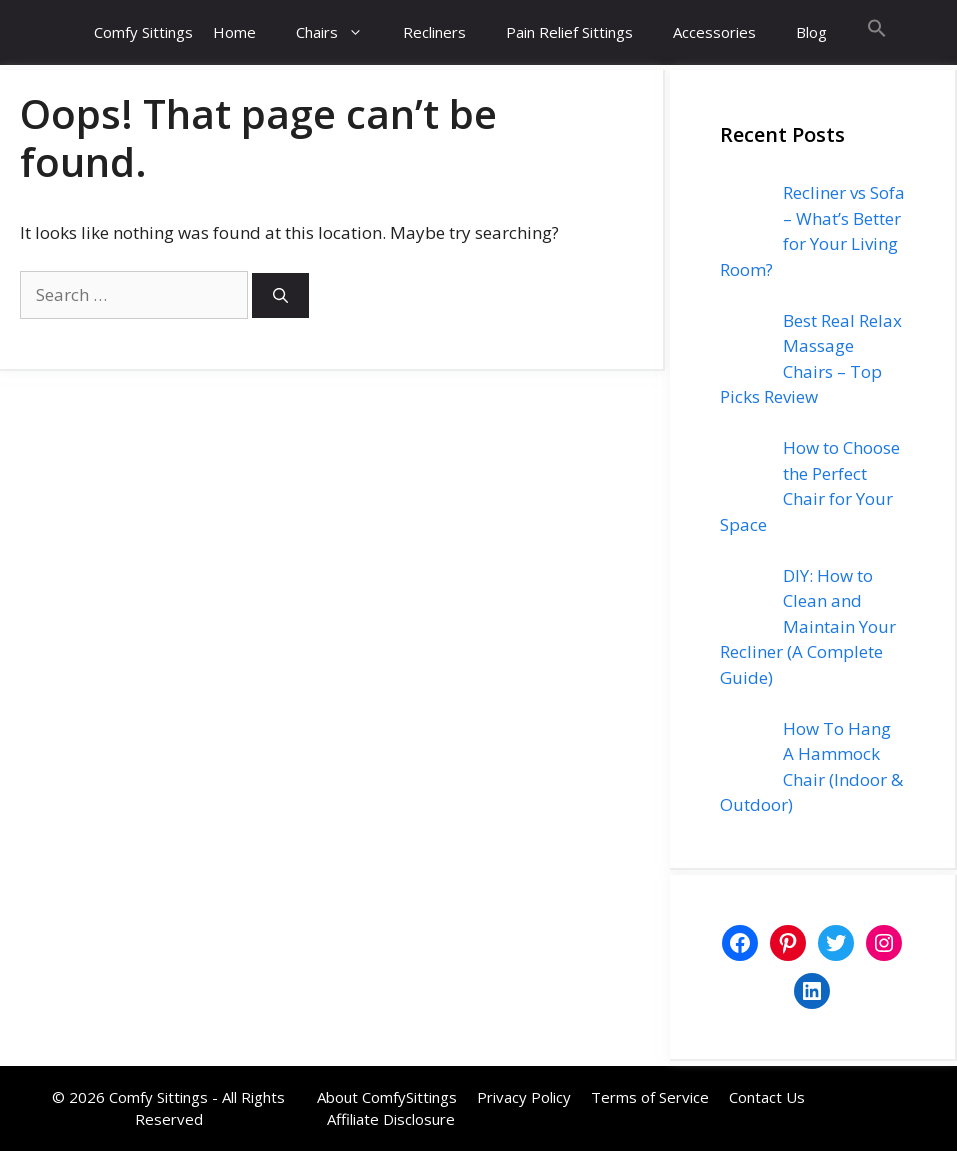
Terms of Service (650, 1097)
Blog (811, 32)
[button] (877, 32)
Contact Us (767, 1097)
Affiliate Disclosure (391, 1119)
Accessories (714, 32)
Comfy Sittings (143, 32)
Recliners (434, 32)
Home (234, 32)
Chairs (339, 32)
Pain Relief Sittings (569, 32)
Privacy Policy (524, 1097)
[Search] (280, 295)
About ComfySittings (387, 1097)
